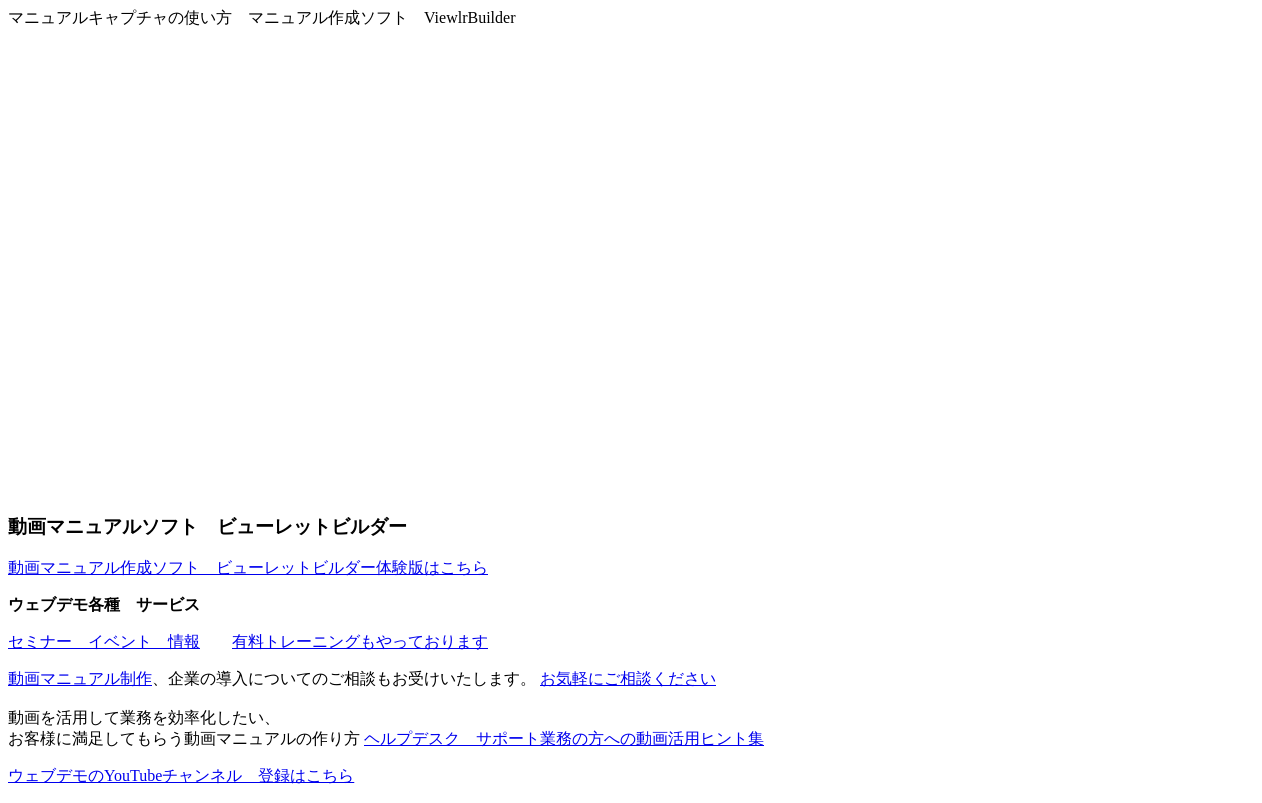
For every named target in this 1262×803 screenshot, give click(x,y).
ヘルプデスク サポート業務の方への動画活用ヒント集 (564, 738)
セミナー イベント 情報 (104, 641)
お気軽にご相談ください (628, 678)
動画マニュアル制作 (80, 678)
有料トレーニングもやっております (360, 641)
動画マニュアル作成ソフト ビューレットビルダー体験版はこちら (248, 567)
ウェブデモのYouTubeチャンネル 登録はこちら (181, 775)
